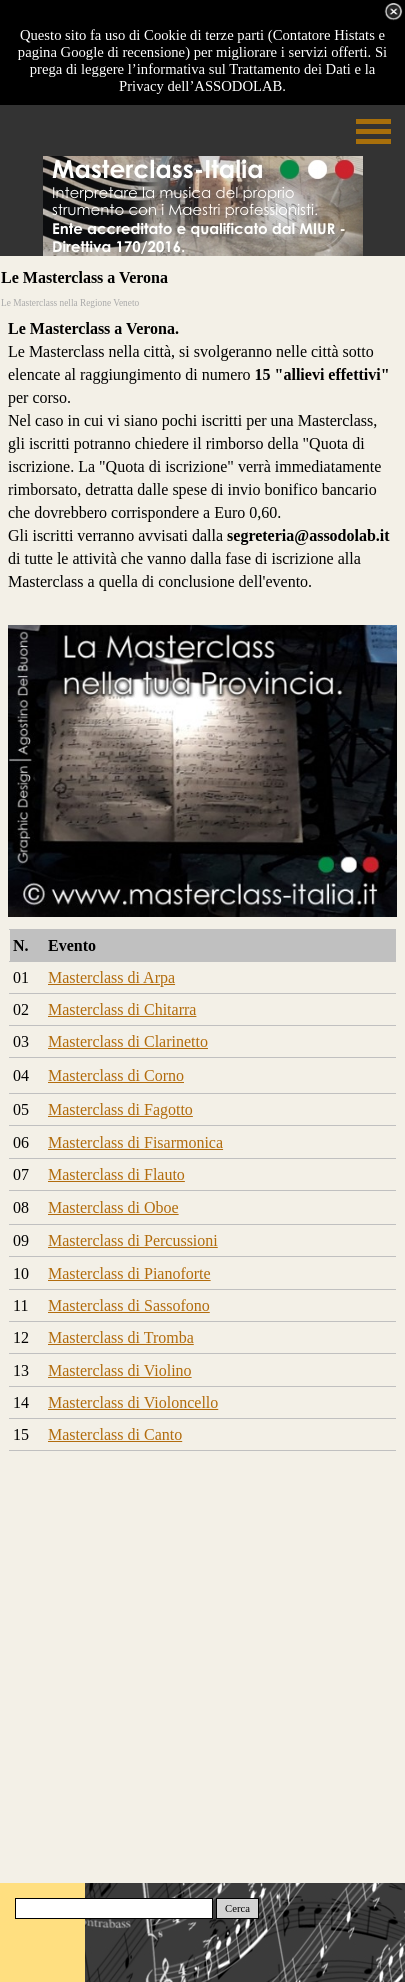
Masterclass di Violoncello (133, 1402)
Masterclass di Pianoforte (129, 1273)
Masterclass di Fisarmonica (135, 1142)
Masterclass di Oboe (113, 1207)
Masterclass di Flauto (116, 1174)
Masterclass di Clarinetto (128, 1041)
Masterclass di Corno (116, 1075)
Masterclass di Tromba (121, 1337)
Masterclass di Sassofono (129, 1305)
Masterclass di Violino (120, 1370)
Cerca (237, 1908)
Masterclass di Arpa (111, 977)
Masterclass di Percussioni (133, 1240)
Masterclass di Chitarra (122, 1009)
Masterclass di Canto (115, 1434)
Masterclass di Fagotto (120, 1109)
